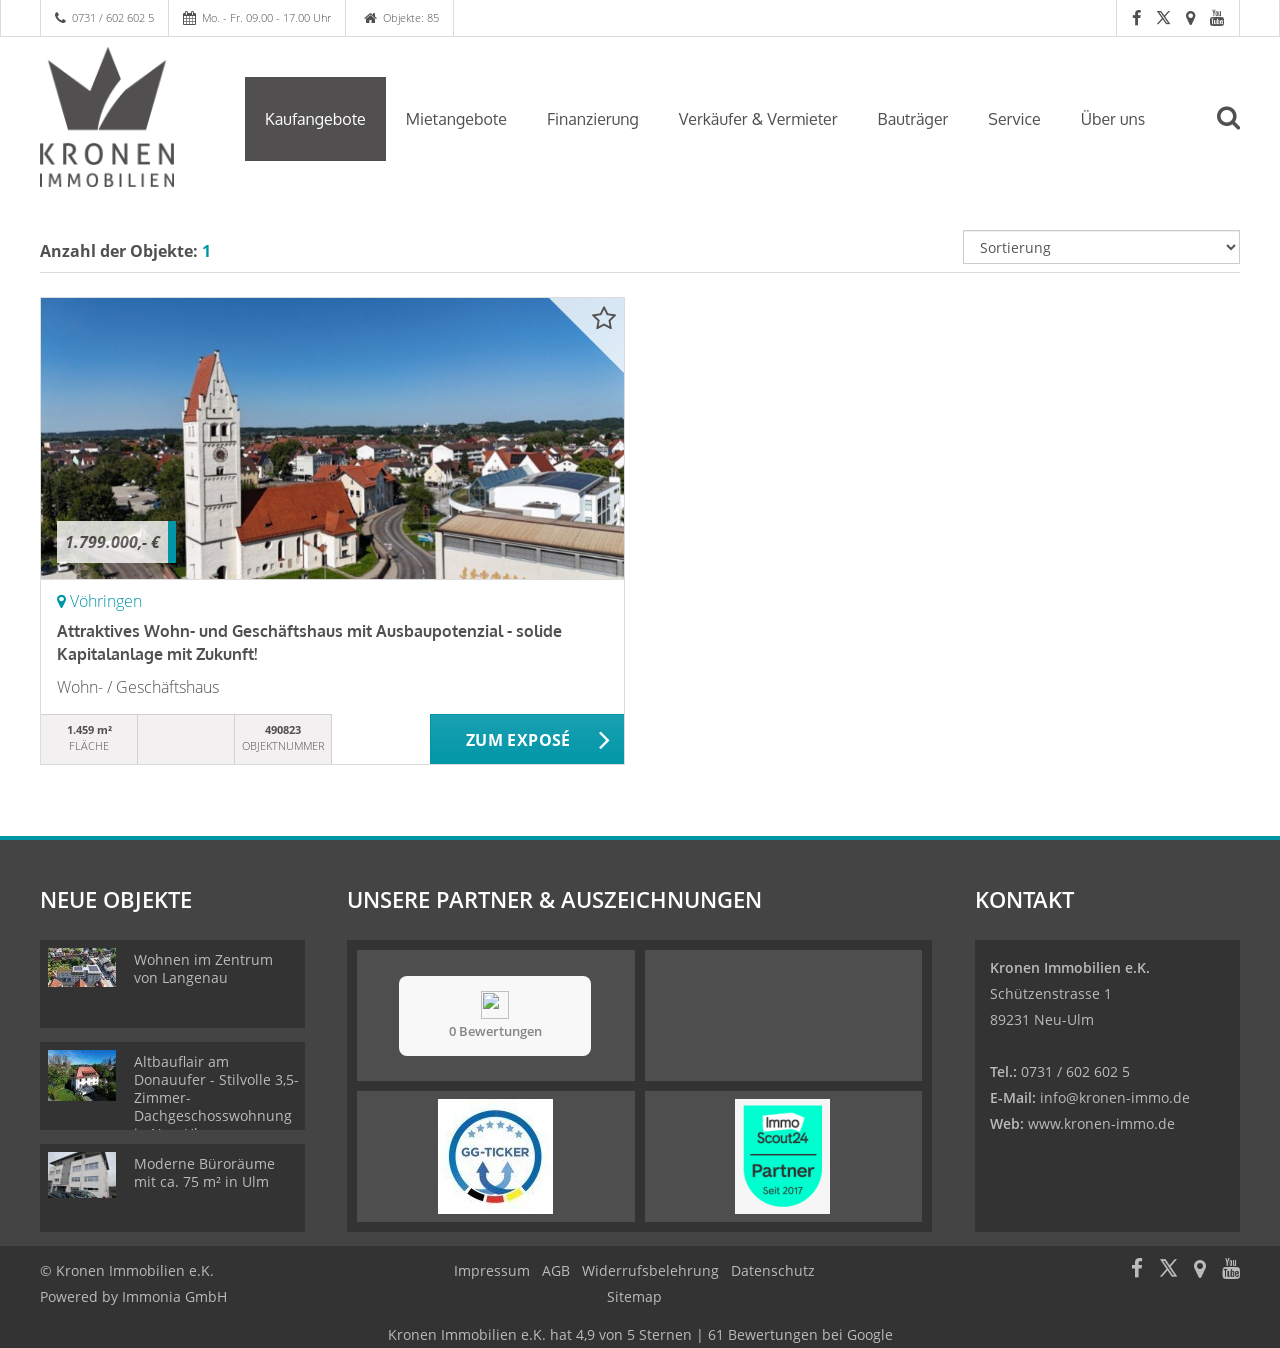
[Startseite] (127, 117)
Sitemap (634, 1296)
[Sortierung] (1102, 247)
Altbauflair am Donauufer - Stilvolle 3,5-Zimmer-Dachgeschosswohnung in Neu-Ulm (216, 1097)
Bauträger (913, 119)
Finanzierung (593, 119)
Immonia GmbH (174, 1296)
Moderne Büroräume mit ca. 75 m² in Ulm (204, 1172)
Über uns (1113, 119)
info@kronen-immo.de (1115, 1097)
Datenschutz (773, 1270)
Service (1014, 119)
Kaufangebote (315, 119)
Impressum (492, 1270)
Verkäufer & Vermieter (758, 119)
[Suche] (1237, 132)
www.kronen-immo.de (1101, 1123)
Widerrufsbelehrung (650, 1270)
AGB (556, 1270)
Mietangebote (456, 119)
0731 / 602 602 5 (113, 17)
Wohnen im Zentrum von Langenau (203, 968)
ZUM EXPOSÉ (518, 740)
